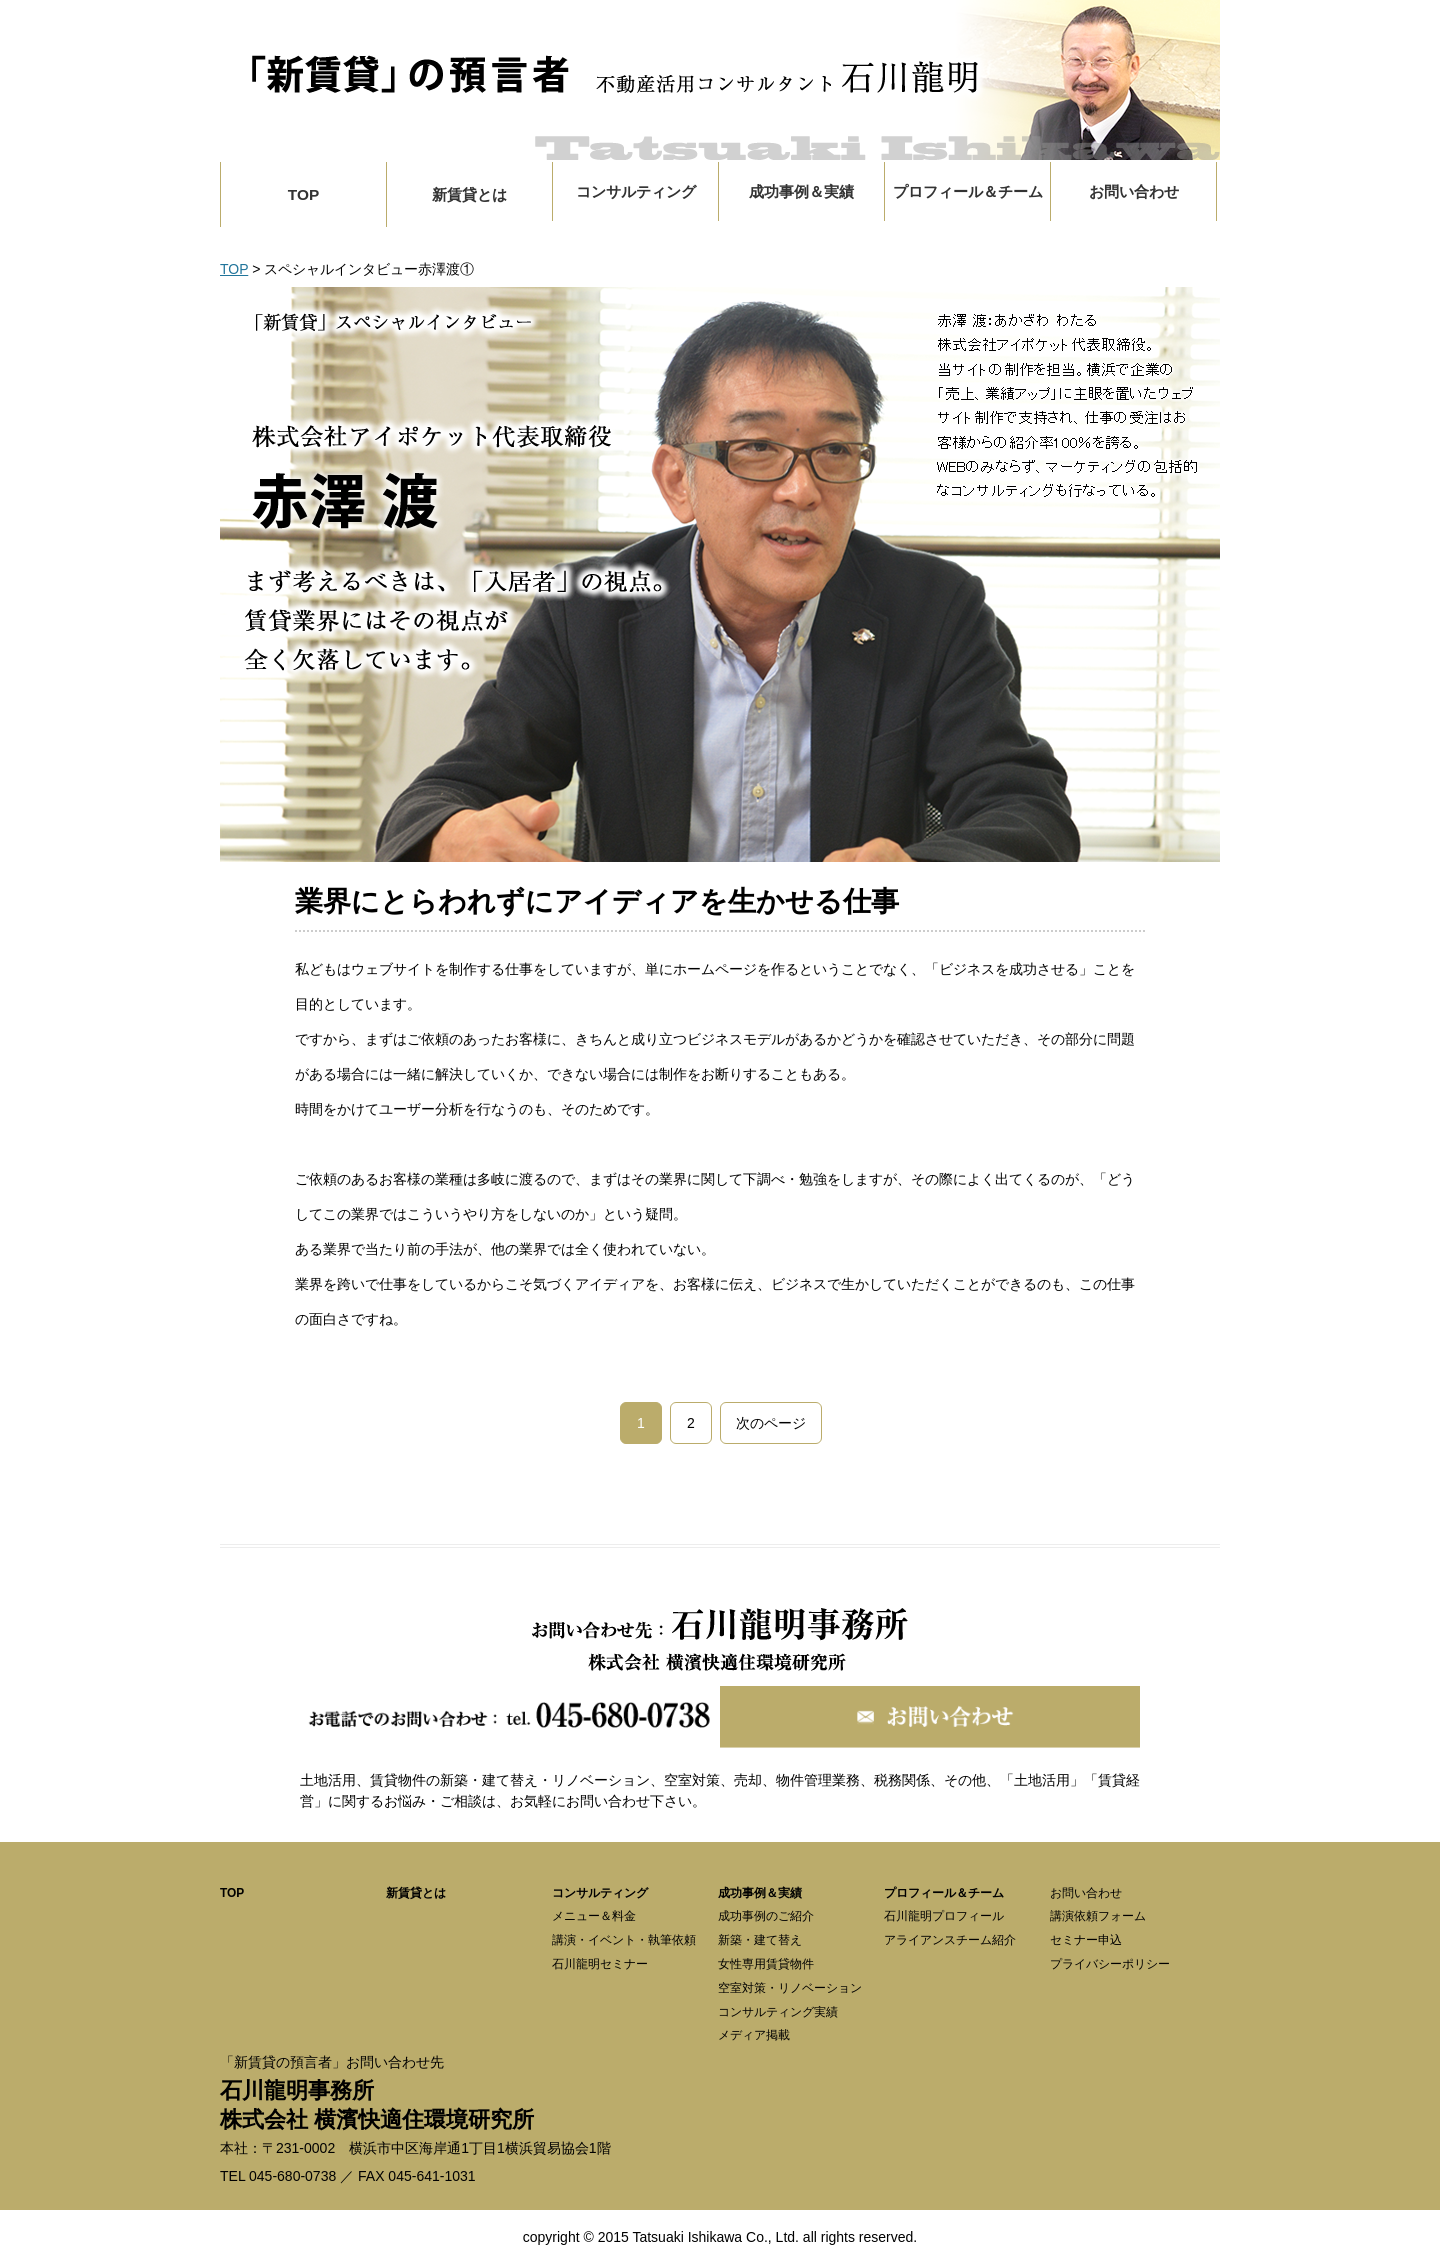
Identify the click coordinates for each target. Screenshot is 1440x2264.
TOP (303, 194)
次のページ (771, 1423)
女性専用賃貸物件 (766, 1964)
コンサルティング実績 (778, 2012)
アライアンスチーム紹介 (950, 1940)
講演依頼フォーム (1098, 1916)
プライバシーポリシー (1110, 1964)
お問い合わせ (1086, 1893)
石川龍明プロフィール (944, 1916)
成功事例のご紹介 (766, 1916)
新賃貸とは (469, 194)
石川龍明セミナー (600, 1964)
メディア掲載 (754, 2035)
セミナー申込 (1086, 1940)
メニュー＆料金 (594, 1916)
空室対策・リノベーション (790, 1988)
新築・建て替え (760, 1940)
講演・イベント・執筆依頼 (624, 1940)
